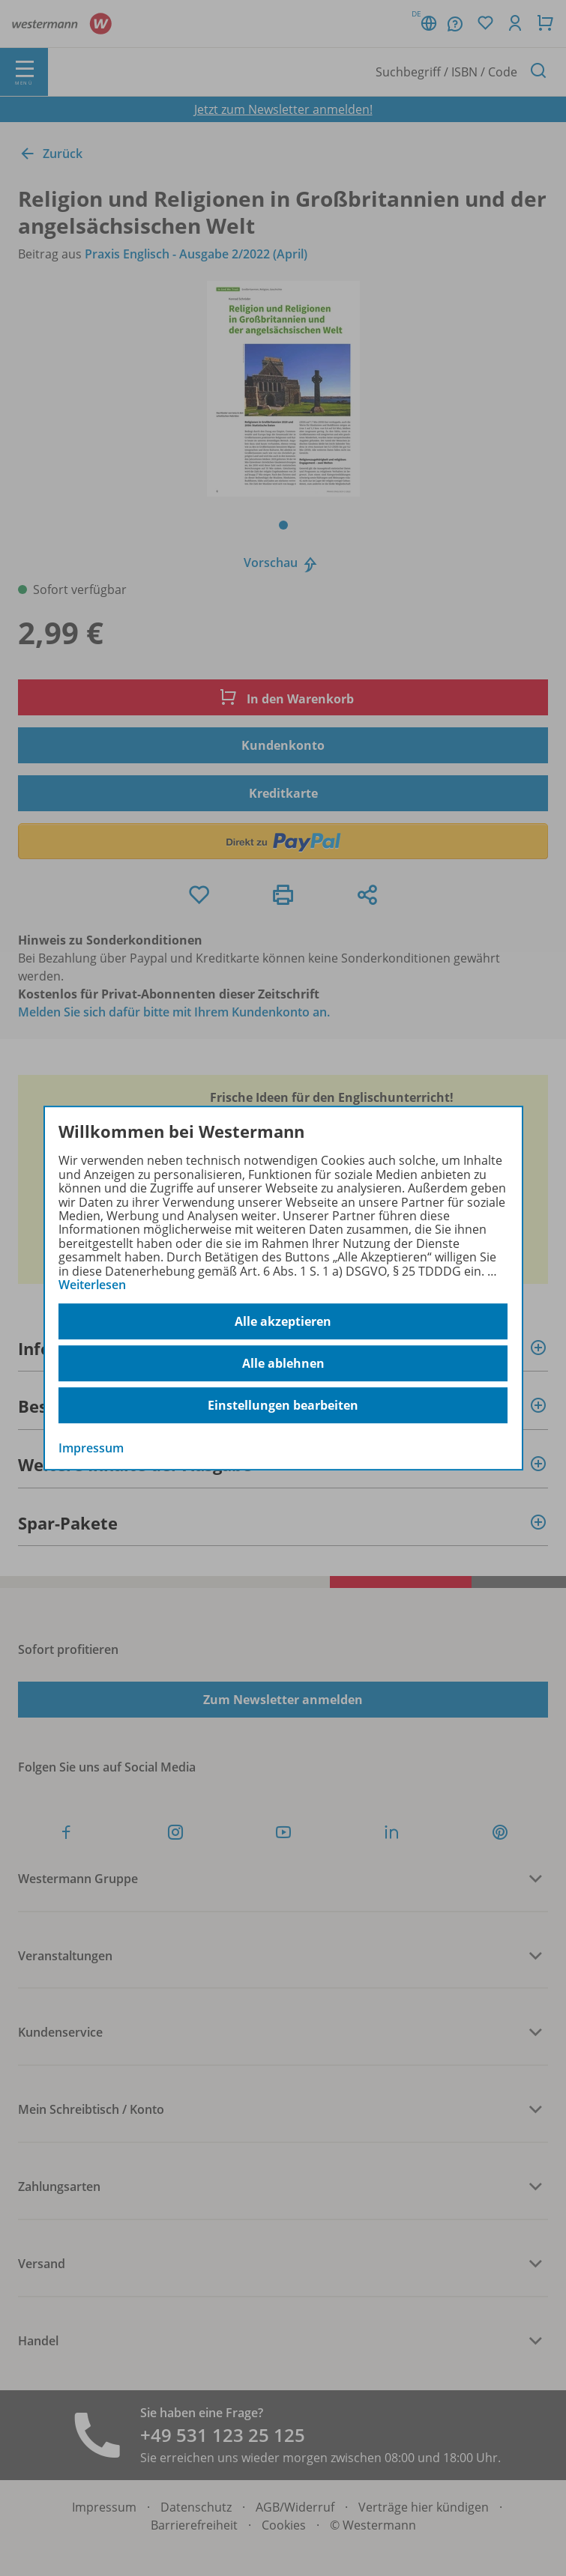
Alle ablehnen (283, 1363)
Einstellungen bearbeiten (283, 1405)
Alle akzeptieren (283, 1321)
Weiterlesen (92, 1284)
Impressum (91, 1448)
